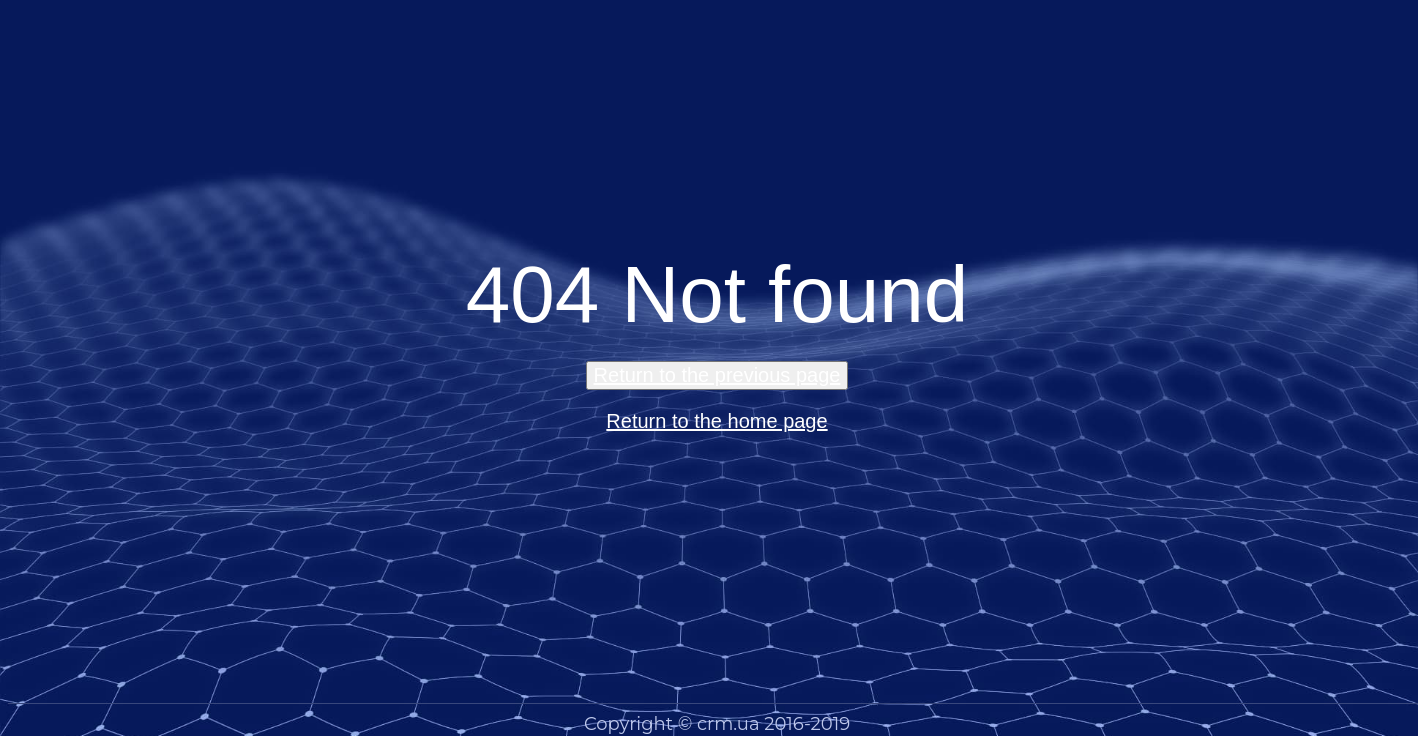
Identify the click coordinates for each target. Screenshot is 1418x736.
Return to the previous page (717, 375)
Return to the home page (716, 421)
